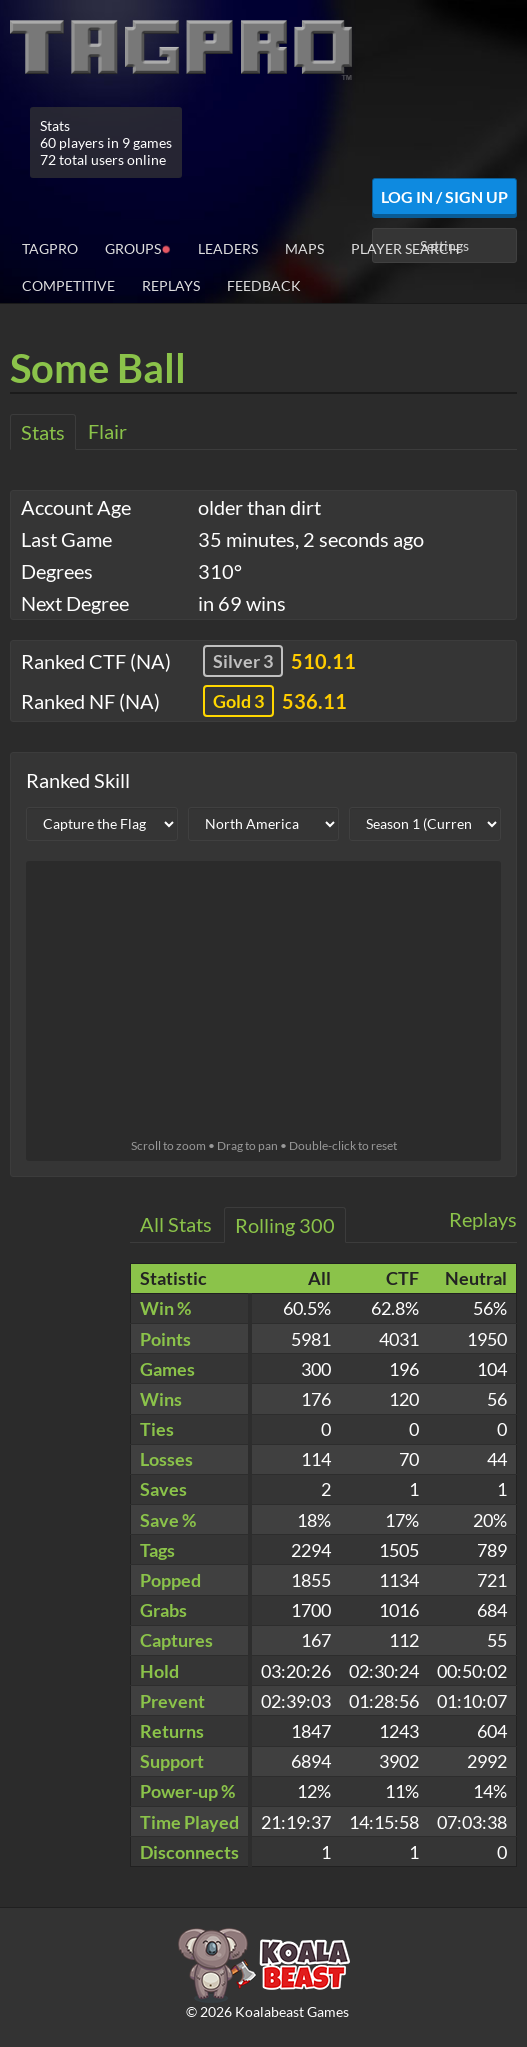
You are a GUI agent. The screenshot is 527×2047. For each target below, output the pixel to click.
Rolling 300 (285, 1225)
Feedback (264, 285)
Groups (138, 247)
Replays (171, 285)
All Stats (176, 1224)
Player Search (405, 248)
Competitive (68, 285)
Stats (43, 432)
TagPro (50, 248)
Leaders (228, 248)
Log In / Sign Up (444, 196)
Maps (304, 248)
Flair (107, 431)
